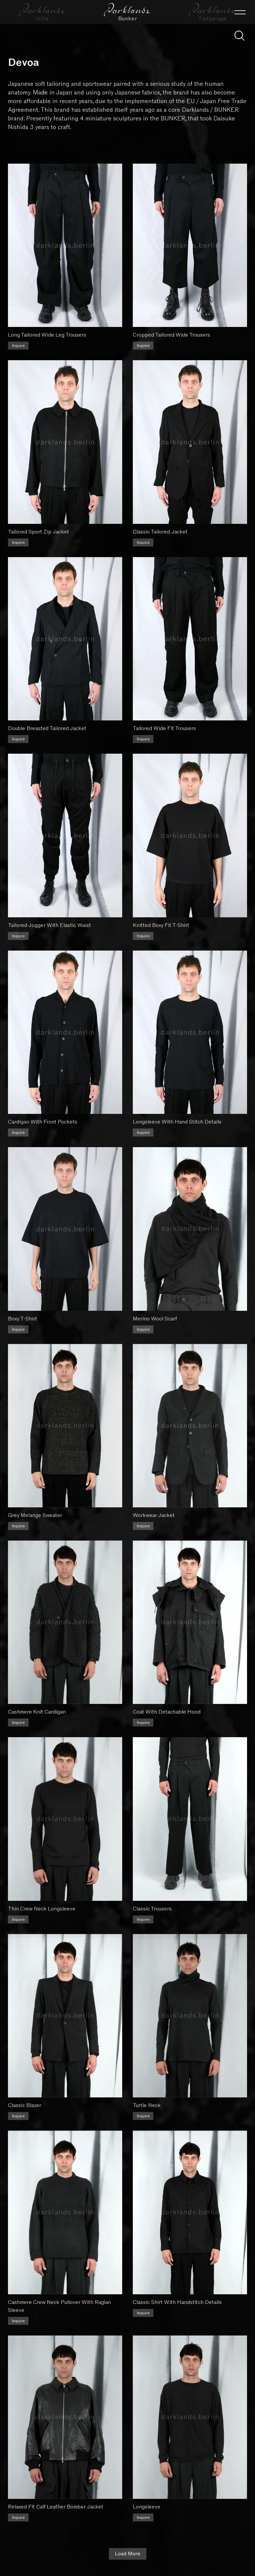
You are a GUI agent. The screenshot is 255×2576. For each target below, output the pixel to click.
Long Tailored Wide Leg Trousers (47, 335)
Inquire (18, 345)
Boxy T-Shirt (22, 1318)
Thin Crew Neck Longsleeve (41, 1908)
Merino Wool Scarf (155, 1318)
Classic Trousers (152, 1908)
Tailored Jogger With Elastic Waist (49, 925)
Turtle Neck (147, 2105)
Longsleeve (146, 2506)
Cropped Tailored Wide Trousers (171, 335)
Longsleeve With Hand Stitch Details (177, 1122)
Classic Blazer (24, 2105)
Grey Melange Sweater (35, 1515)
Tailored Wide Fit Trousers (164, 728)
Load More (127, 2553)
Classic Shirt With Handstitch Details (177, 2302)
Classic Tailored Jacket (160, 531)
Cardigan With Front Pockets (42, 1122)
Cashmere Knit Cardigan (37, 1712)
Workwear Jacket (154, 1515)
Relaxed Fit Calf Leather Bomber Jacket (55, 2506)
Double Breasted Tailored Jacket (47, 728)
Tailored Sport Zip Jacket (38, 531)
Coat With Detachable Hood (167, 1712)
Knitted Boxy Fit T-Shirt (161, 925)
